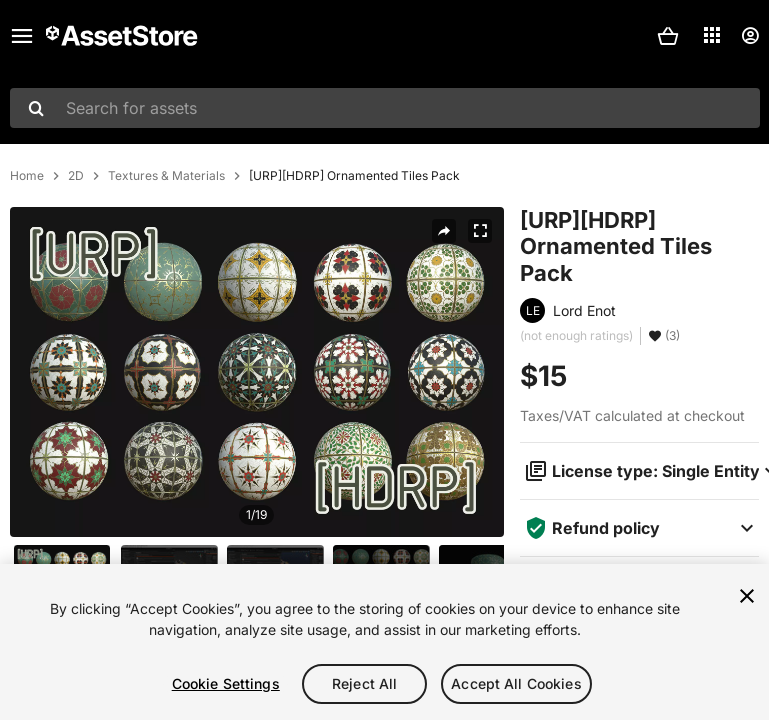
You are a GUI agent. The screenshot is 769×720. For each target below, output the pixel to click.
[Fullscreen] (480, 231)
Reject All (364, 683)
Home (27, 176)
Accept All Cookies (516, 683)
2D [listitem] (76, 176)
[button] (668, 36)
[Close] (747, 596)
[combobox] (385, 108)
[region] (384, 642)
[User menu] (750, 36)
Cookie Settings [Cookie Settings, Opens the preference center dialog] (226, 683)
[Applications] (712, 35)
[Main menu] (22, 36)
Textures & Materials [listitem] (166, 176)
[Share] (444, 231)
